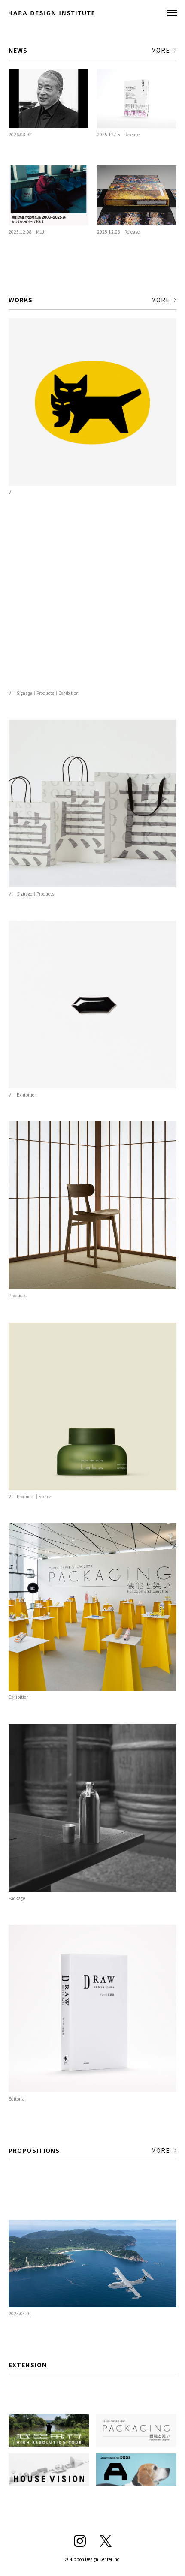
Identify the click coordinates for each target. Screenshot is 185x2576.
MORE (160, 50)
